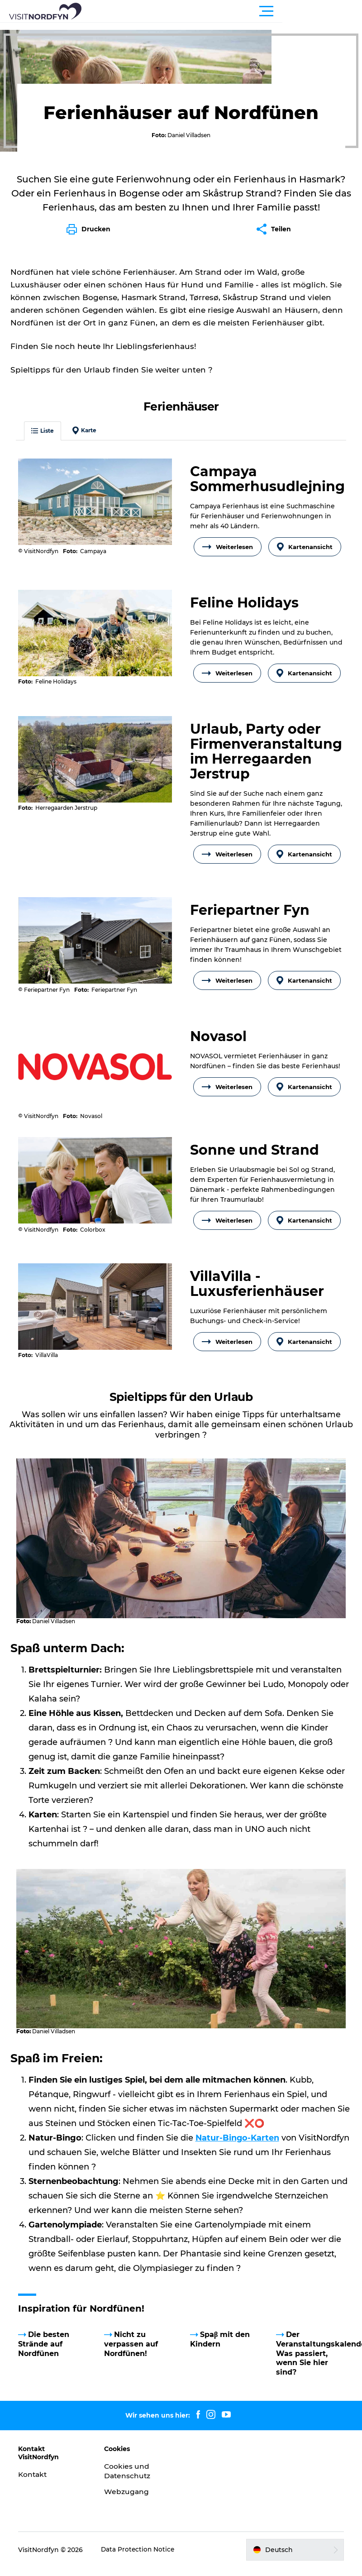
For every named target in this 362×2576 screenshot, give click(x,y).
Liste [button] (45, 443)
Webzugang (128, 2494)
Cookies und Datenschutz (129, 2473)
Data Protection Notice (141, 2552)
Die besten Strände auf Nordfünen (46, 2346)
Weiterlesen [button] (227, 559)
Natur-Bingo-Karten (237, 2140)
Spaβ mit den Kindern (220, 2341)
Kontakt (36, 2476)
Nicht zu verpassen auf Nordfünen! (132, 2346)
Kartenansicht (305, 559)
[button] (221, 11)
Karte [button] (87, 443)
